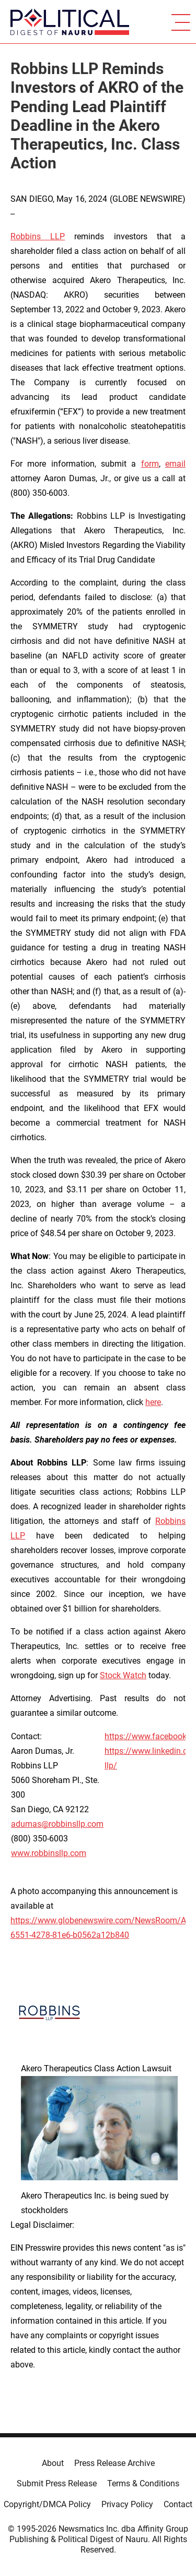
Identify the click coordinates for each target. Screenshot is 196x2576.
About (53, 2463)
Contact (178, 2504)
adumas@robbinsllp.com (57, 1824)
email (175, 464)
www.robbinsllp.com (48, 1853)
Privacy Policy (127, 2504)
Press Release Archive (114, 2463)
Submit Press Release (57, 2483)
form (150, 464)
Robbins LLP (37, 236)
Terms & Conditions (143, 2483)
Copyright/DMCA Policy (47, 2504)
